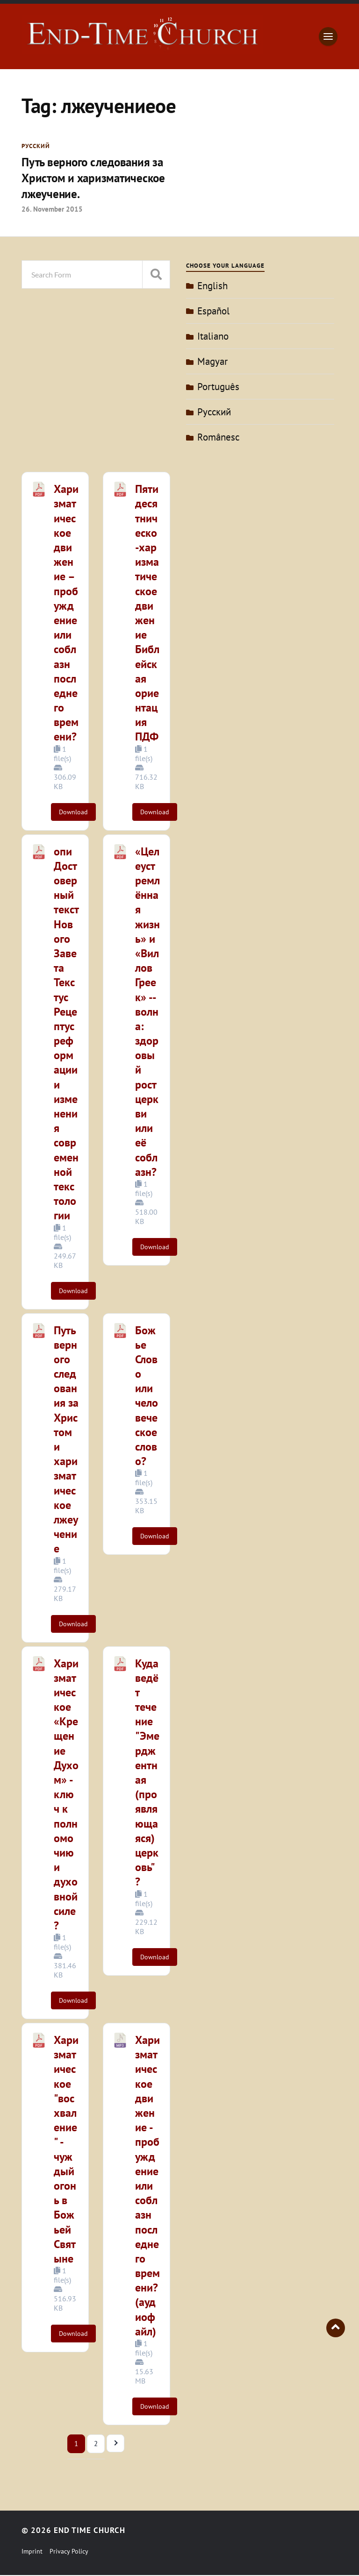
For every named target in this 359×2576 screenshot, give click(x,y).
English (212, 286)
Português (218, 387)
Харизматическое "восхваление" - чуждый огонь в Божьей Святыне (66, 2149)
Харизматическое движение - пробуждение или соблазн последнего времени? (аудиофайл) (147, 2186)
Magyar (212, 362)
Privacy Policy (69, 2552)
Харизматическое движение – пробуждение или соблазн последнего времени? (66, 613)
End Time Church (89, 2531)
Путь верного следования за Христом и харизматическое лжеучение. (96, 178)
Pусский (36, 146)
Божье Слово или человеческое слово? (146, 1396)
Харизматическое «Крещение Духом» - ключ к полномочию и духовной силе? (66, 1795)
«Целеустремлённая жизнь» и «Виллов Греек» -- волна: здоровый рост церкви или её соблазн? (147, 1012)
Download (73, 812)
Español (213, 311)
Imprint (32, 2552)
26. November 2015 (52, 209)
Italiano (213, 336)
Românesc (218, 437)
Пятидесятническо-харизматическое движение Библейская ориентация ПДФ (147, 613)
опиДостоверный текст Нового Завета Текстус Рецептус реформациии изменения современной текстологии (66, 1034)
